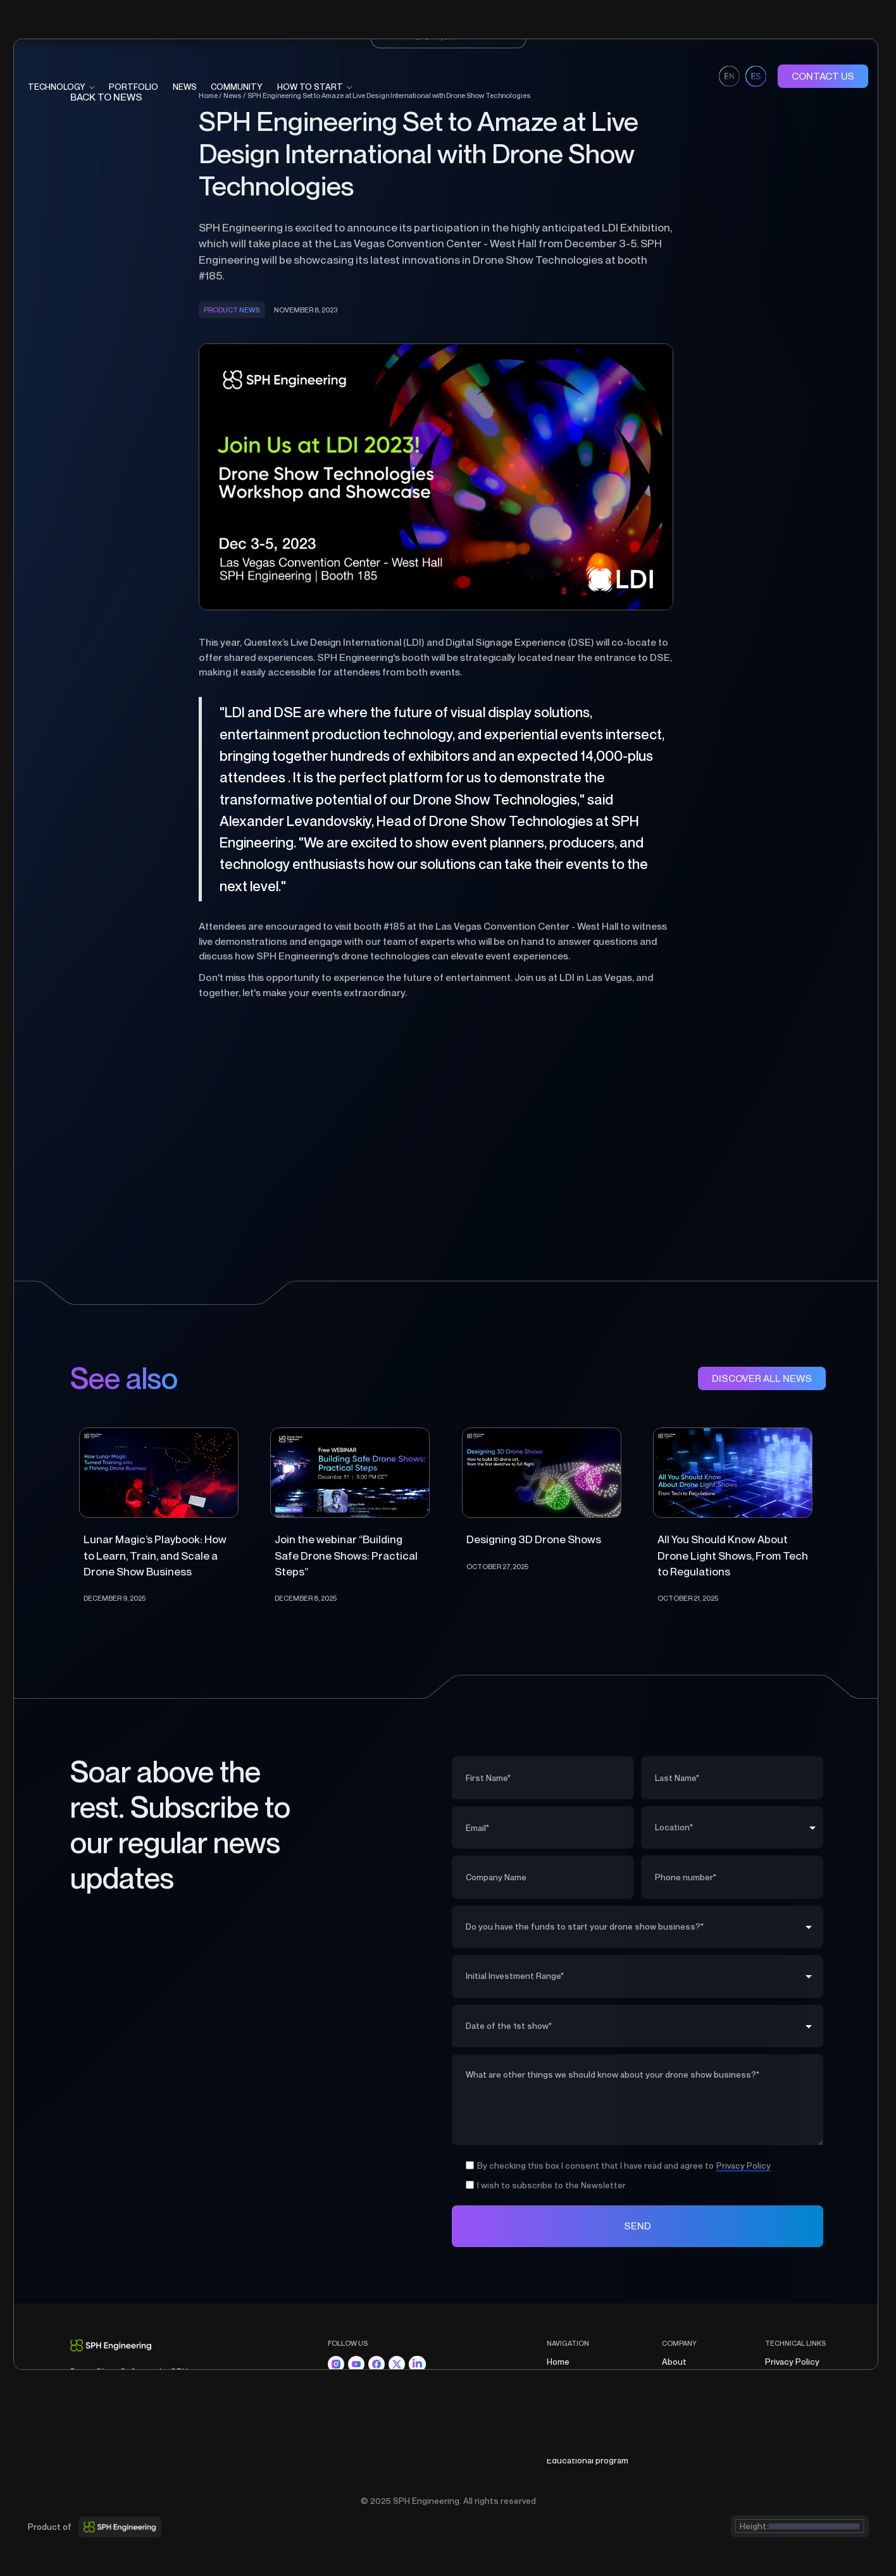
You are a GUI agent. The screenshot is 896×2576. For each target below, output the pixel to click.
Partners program (697, 2378)
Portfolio (564, 2394)
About (674, 2362)
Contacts (681, 2411)
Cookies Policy (794, 2394)
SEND (637, 2226)
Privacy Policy (792, 2362)
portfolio (133, 87)
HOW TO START (310, 87)
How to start (572, 2444)
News (185, 87)
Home (558, 2362)
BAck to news (106, 97)
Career (675, 2394)
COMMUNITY (237, 87)
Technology (570, 2378)
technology (56, 87)
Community (569, 2427)
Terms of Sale (793, 2378)
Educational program (587, 2460)
